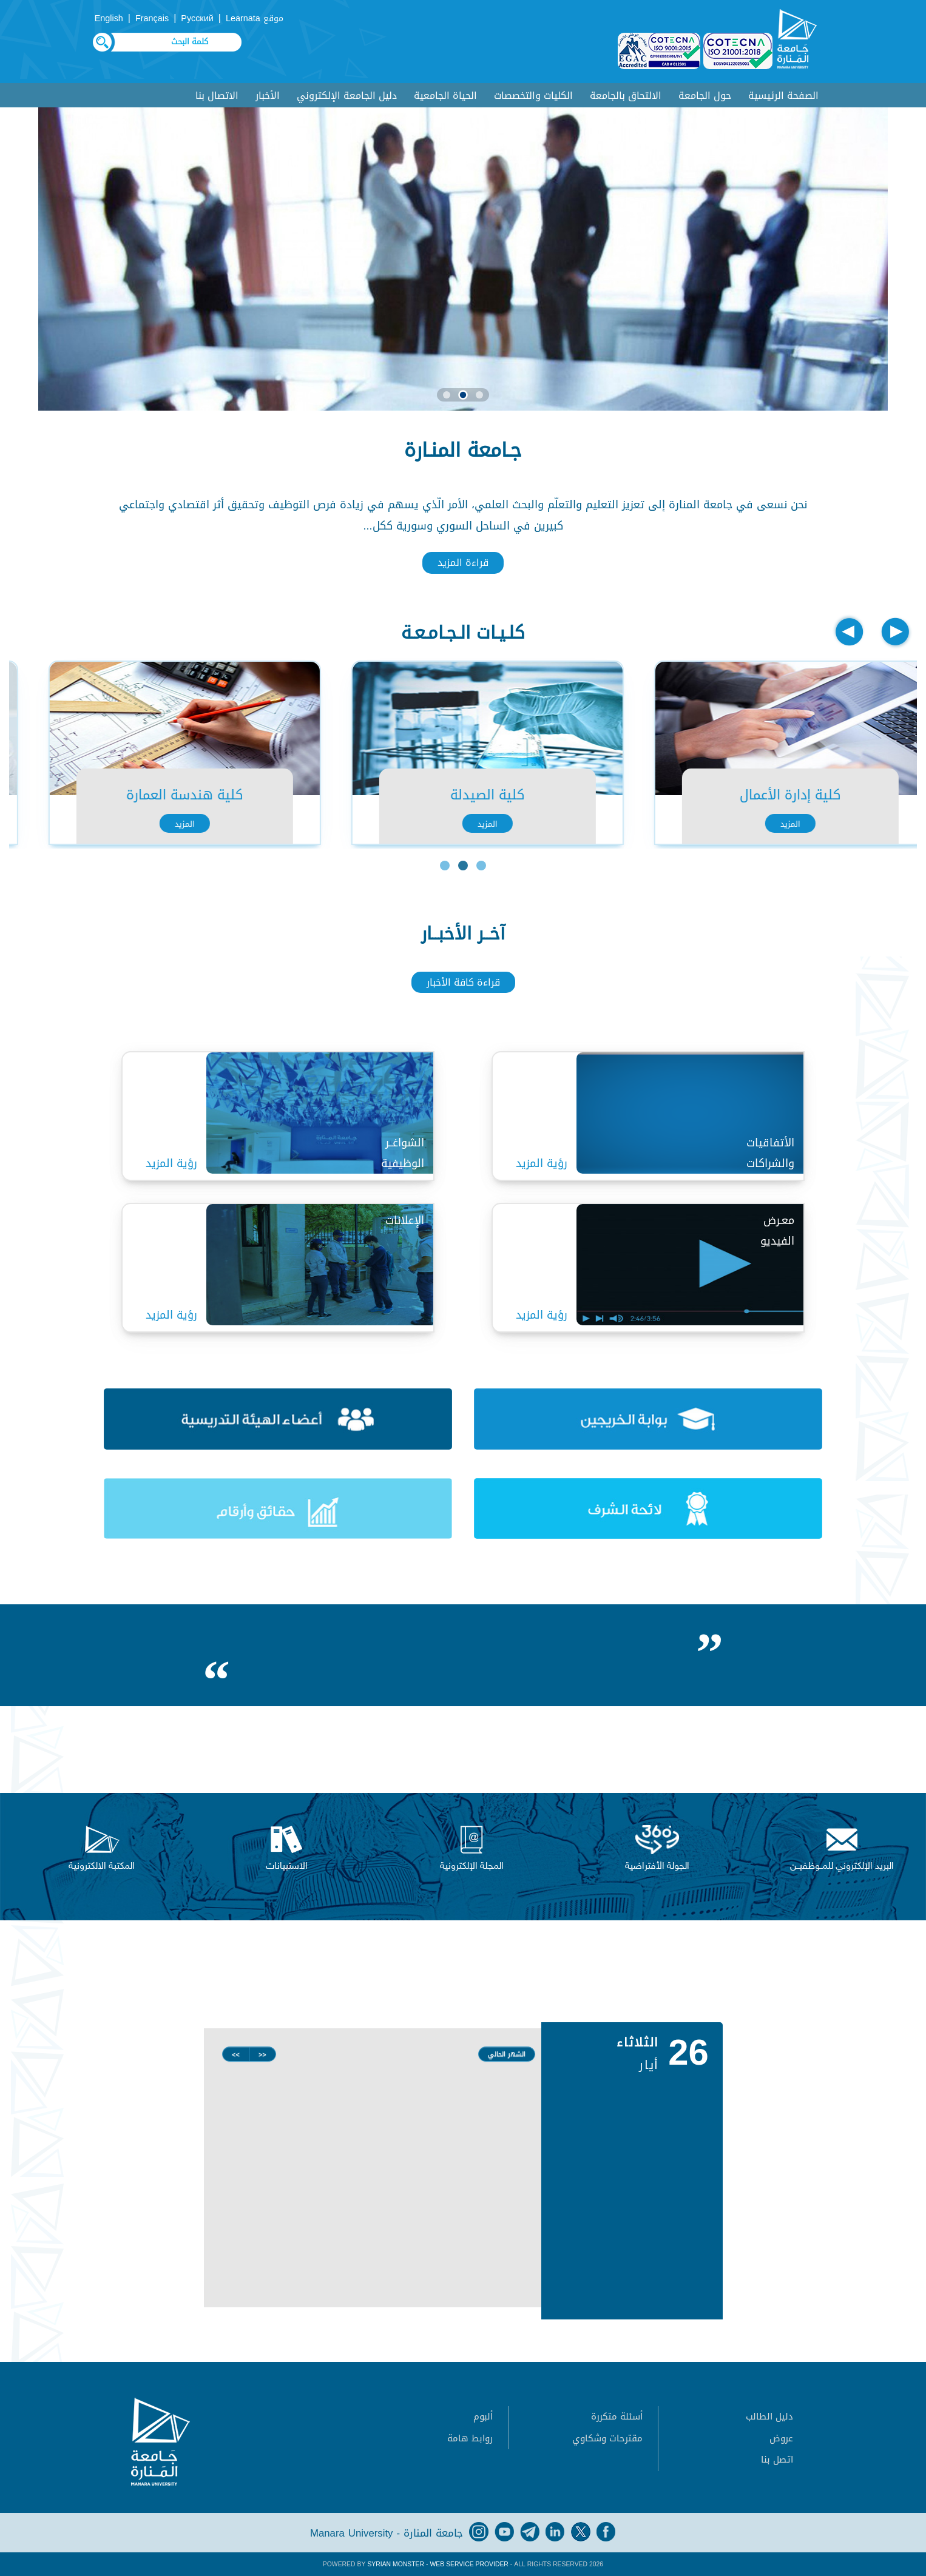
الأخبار (267, 95)
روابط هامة (470, 2438)
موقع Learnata (254, 18)
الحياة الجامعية (445, 95)
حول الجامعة (704, 95)
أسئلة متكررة (617, 2416)
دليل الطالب (769, 2416)
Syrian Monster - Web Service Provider (437, 2564)
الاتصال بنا (216, 95)
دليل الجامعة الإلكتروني (347, 95)
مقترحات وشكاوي (607, 2438)
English (109, 18)
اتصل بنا (777, 2459)
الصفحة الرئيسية (783, 95)
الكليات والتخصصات (533, 95)
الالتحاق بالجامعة (625, 95)
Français (152, 18)
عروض (781, 2438)
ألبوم (483, 2416)
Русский (197, 18)
